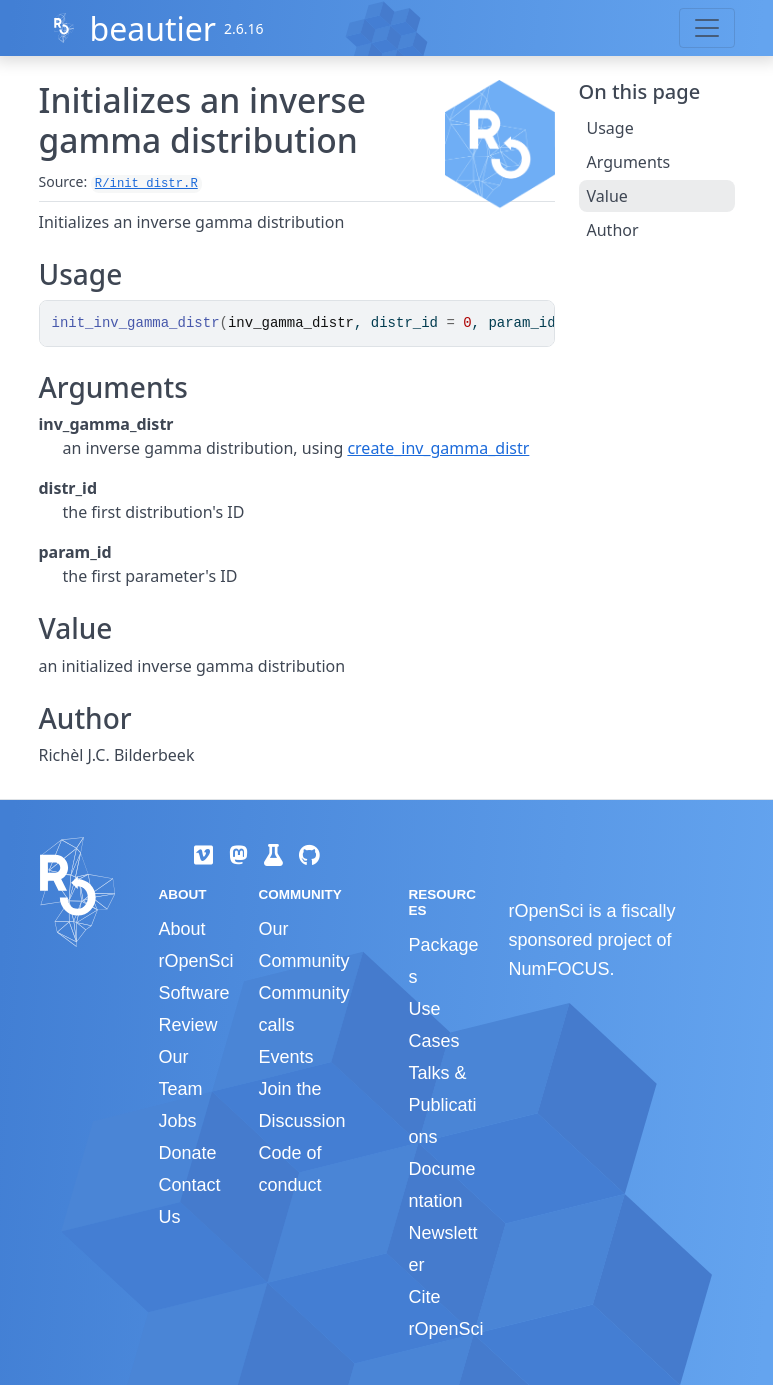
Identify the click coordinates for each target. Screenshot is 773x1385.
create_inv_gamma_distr (438, 448)
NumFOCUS (558, 969)
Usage (610, 128)
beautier (152, 28)
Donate (188, 1153)
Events (285, 1057)
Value (607, 196)
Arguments (629, 162)
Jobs (178, 1121)
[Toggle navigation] (707, 28)
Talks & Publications (442, 1105)
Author (613, 230)
